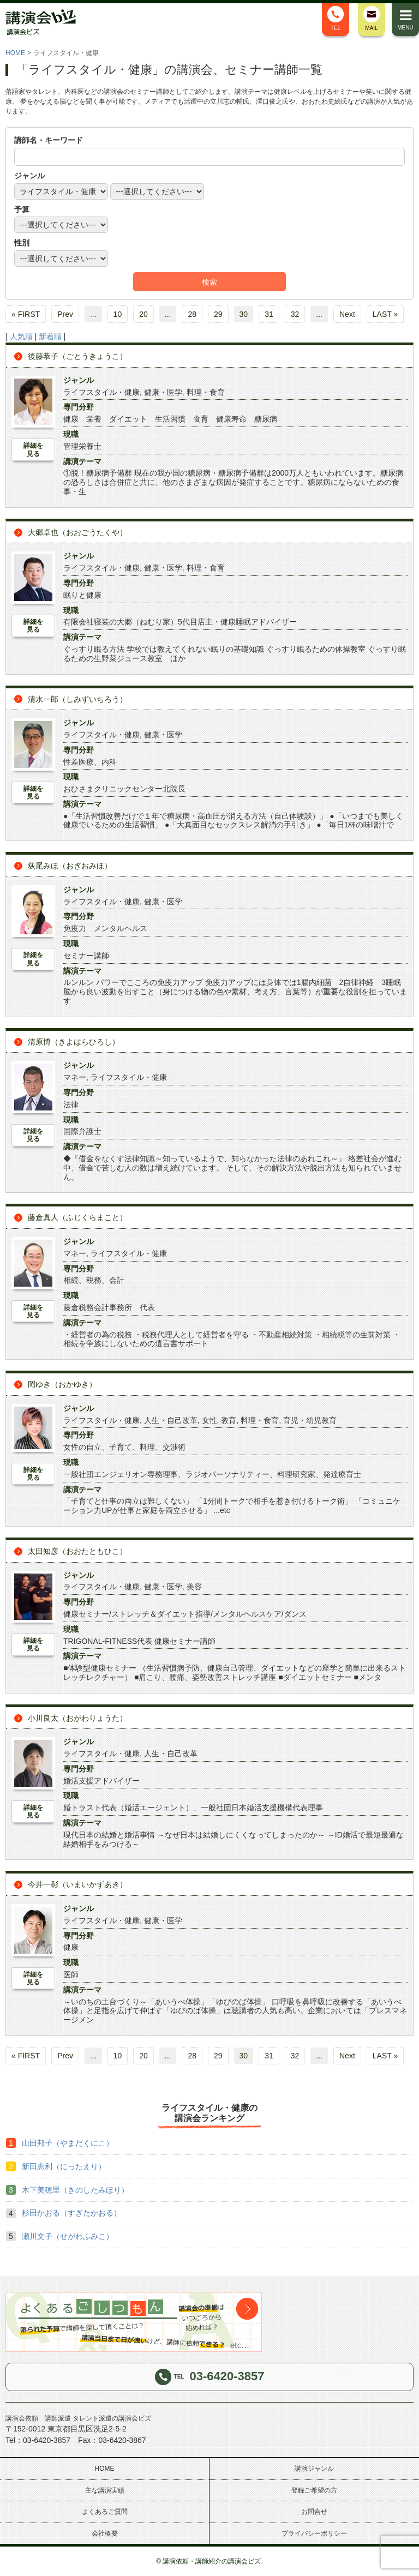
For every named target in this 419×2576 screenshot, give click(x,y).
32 (295, 314)
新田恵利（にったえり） (64, 2166)
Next (347, 314)
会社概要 (105, 2533)
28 (192, 314)
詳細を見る (33, 449)
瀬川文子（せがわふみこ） (67, 2236)
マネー (74, 1077)
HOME (15, 53)
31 (269, 314)
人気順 (21, 336)
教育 (228, 1420)
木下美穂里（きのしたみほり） (75, 2189)
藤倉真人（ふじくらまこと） (77, 1217)
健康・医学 (163, 392)
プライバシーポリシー (314, 2533)
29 (218, 314)
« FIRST (25, 314)
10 (117, 314)
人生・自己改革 (170, 1420)
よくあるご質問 (105, 2511)
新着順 (50, 336)
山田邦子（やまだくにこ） (67, 2143)
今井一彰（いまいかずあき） (77, 1884)
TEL (335, 18)
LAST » (385, 314)
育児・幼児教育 (310, 1420)
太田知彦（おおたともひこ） (77, 1551)
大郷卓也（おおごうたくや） (77, 532)
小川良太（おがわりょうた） (77, 1718)
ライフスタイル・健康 (101, 392)
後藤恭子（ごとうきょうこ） (77, 356)
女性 (209, 1420)
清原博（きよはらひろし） (73, 1041)
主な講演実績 (104, 2490)
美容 (194, 1586)
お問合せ (314, 2511)
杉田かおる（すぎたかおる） (71, 2212)
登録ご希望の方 (314, 2490)
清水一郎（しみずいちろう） (77, 699)
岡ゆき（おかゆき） (62, 1384)
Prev (65, 314)
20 (143, 314)
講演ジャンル (314, 2468)
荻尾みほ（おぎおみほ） (70, 865)
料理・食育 (206, 392)
